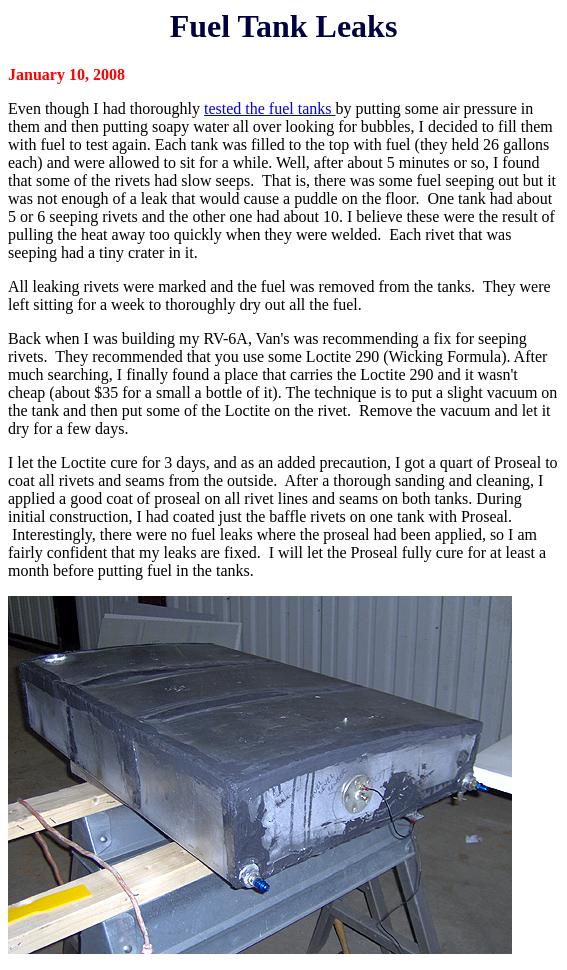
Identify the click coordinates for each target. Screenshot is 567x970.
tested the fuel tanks (270, 108)
